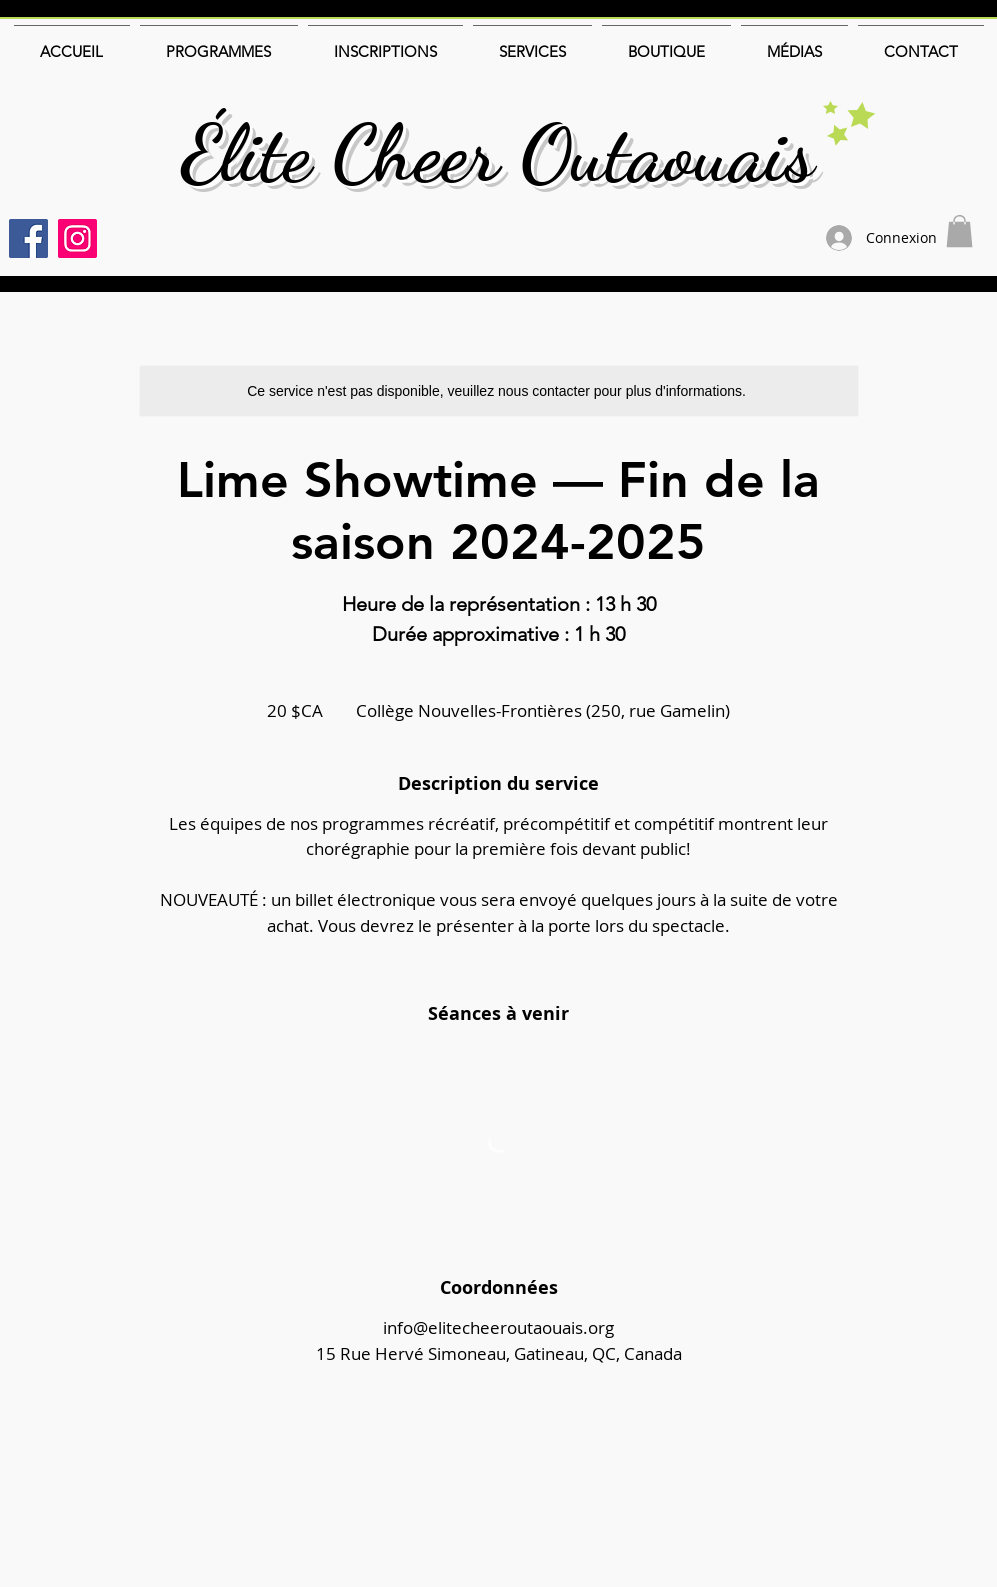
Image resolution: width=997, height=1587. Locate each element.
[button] (959, 231)
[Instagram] (77, 238)
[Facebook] (28, 238)
